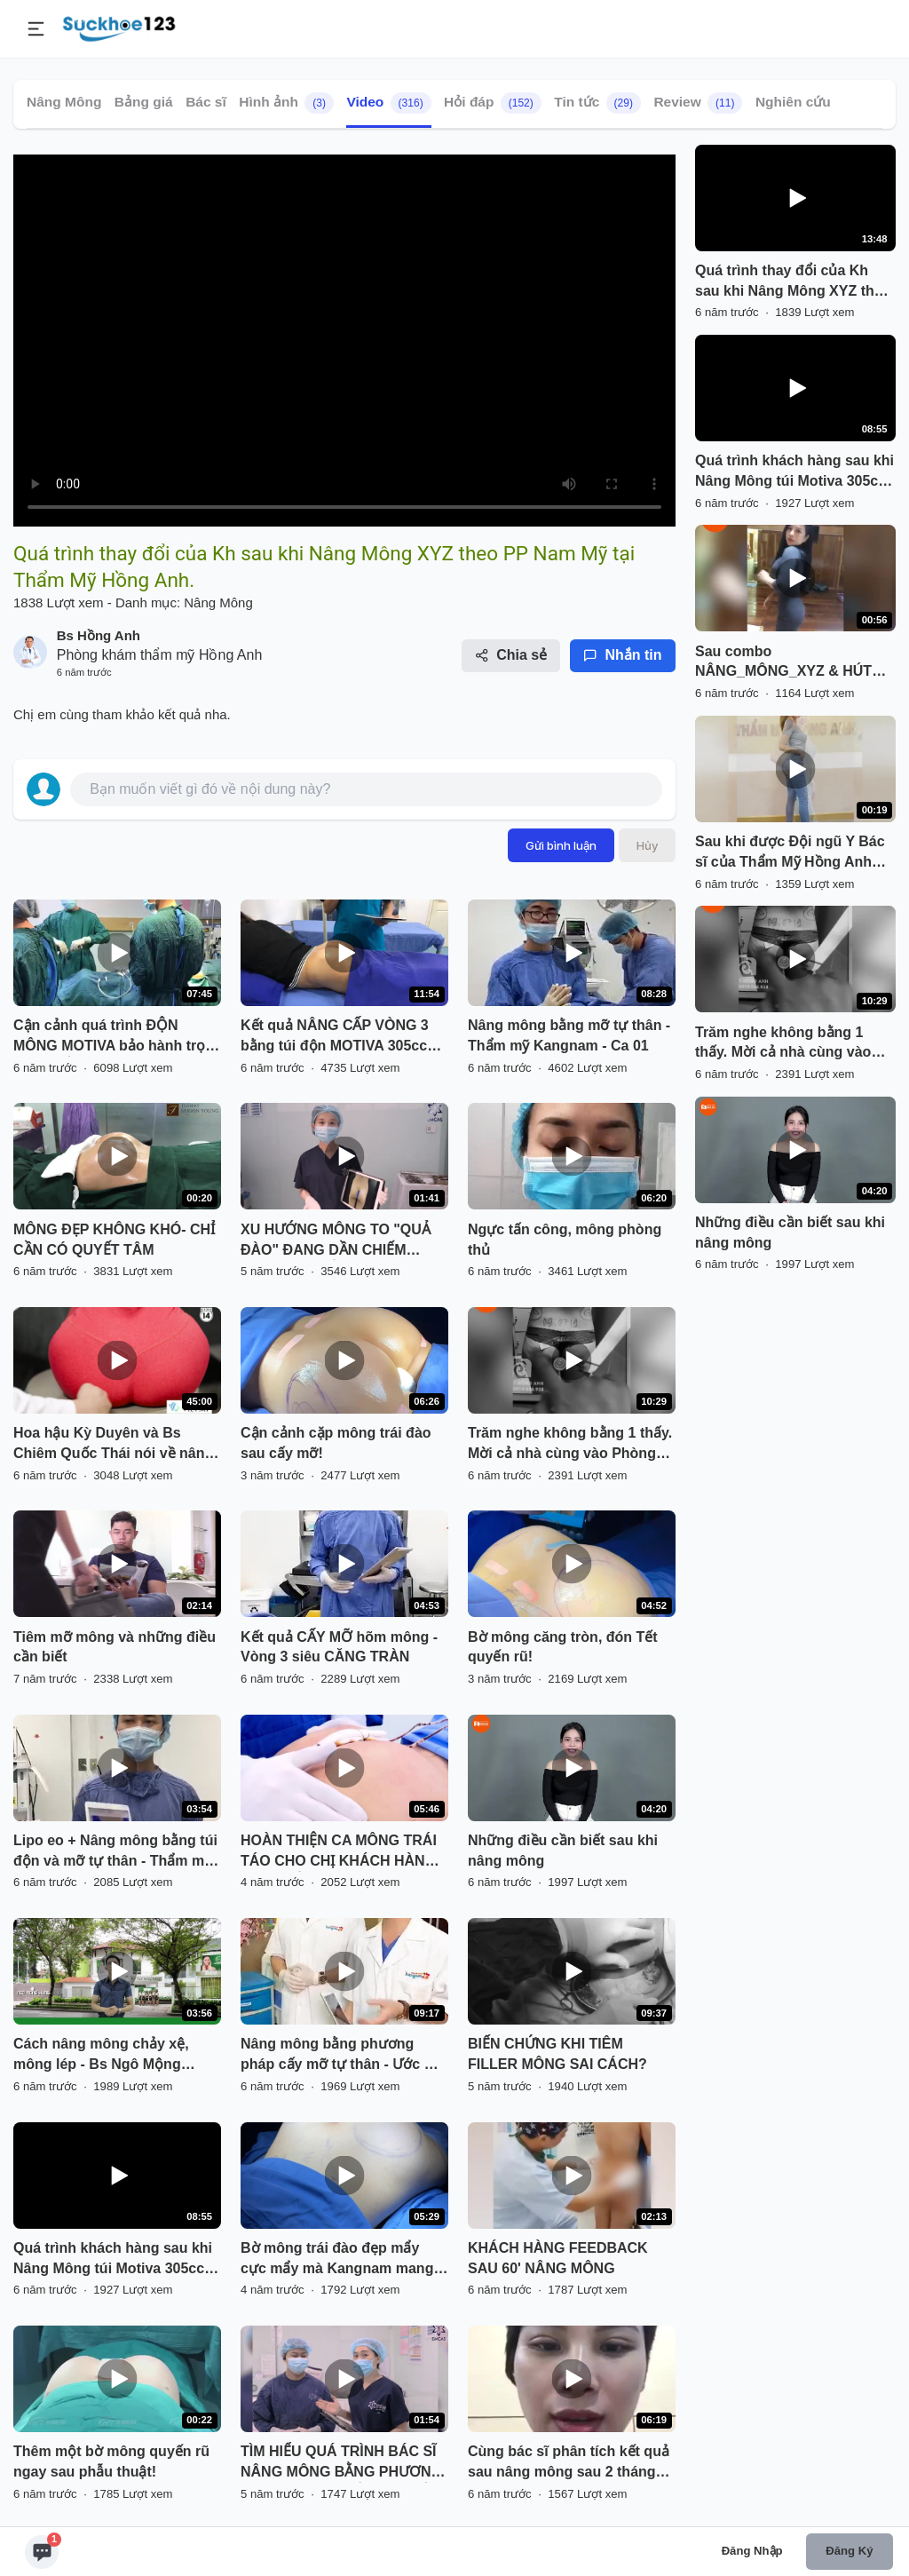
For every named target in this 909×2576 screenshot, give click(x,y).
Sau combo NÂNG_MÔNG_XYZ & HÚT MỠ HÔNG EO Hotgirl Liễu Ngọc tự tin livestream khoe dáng (788, 663)
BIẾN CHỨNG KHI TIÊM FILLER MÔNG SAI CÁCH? (557, 2054)
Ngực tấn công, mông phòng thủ (564, 1239)
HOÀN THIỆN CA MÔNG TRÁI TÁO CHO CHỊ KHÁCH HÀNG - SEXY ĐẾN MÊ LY (343, 1852)
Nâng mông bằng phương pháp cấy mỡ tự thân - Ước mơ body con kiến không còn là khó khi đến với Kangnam (343, 2055)
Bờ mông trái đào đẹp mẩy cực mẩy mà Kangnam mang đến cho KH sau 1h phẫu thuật (343, 2259)
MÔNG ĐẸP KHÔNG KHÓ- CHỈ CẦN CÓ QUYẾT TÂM (114, 1239)
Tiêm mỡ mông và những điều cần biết (114, 1647)
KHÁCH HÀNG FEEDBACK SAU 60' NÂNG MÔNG (558, 2258)
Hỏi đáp (492, 103)
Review (697, 103)
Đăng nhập (752, 2550)
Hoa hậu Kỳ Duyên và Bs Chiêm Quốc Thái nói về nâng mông (113, 1444)
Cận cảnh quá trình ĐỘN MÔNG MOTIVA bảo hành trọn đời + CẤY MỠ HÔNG (113, 1037)
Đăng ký (849, 2550)
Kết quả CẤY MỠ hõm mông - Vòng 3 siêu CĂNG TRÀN (339, 1647)
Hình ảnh (286, 103)
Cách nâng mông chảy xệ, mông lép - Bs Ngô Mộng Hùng (101, 2055)
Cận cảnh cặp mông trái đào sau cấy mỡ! (336, 1443)
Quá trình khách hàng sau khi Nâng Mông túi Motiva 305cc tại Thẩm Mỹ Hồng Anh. (112, 2259)
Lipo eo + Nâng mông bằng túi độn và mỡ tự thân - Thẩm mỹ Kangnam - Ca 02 (115, 1852)
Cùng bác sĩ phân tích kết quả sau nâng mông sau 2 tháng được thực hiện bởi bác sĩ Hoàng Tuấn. (568, 2463)
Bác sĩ (206, 101)
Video (388, 103)
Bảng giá (144, 101)
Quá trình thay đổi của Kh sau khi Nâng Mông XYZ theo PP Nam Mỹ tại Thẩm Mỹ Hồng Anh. (792, 282)
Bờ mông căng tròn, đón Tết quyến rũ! (563, 1647)
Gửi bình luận (561, 845)
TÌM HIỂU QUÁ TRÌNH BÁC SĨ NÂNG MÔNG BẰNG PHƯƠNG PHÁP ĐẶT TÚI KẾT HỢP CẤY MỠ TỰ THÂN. (341, 2463)
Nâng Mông (64, 101)
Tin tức (597, 103)
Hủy (647, 845)
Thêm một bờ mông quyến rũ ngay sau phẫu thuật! (111, 2461)
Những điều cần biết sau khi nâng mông (563, 1850)
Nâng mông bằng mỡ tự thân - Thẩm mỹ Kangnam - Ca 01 (569, 1035)
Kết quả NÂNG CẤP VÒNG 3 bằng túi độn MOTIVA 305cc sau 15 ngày (335, 1037)
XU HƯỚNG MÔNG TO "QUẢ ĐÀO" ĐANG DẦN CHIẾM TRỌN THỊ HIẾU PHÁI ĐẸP (336, 1241)
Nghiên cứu (793, 101)
